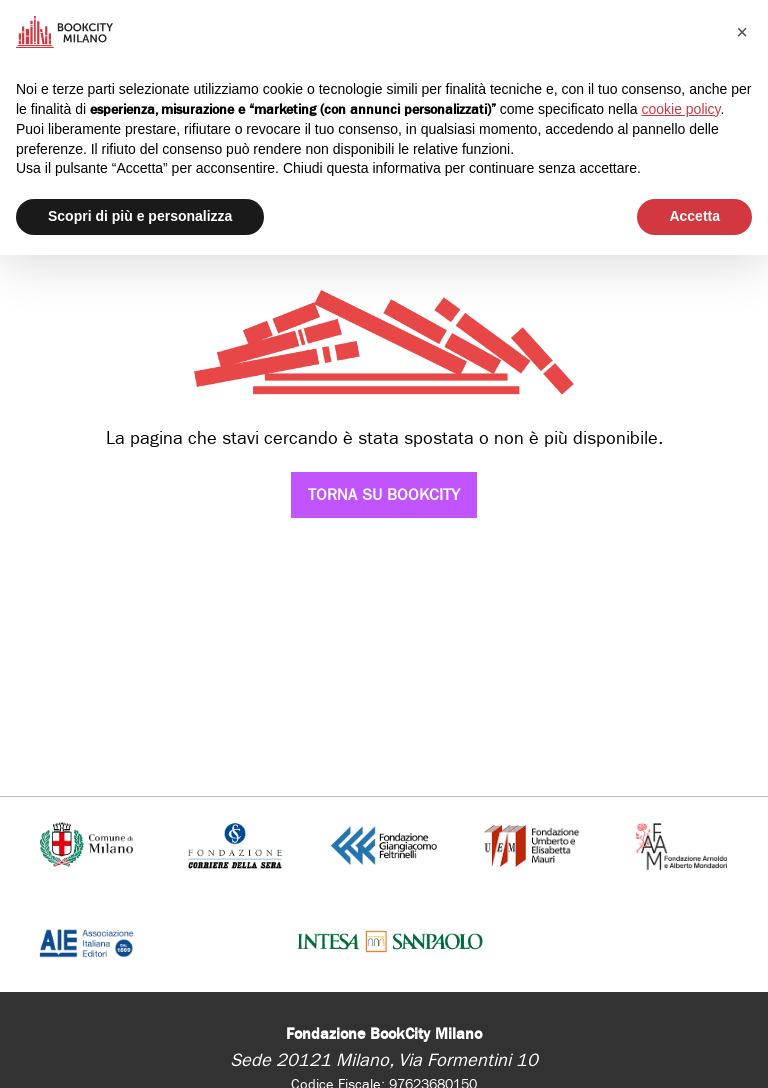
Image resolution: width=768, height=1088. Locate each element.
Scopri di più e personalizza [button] (140, 216)
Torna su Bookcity (384, 494)
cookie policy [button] (680, 109)
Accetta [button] (694, 216)
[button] (742, 32)
